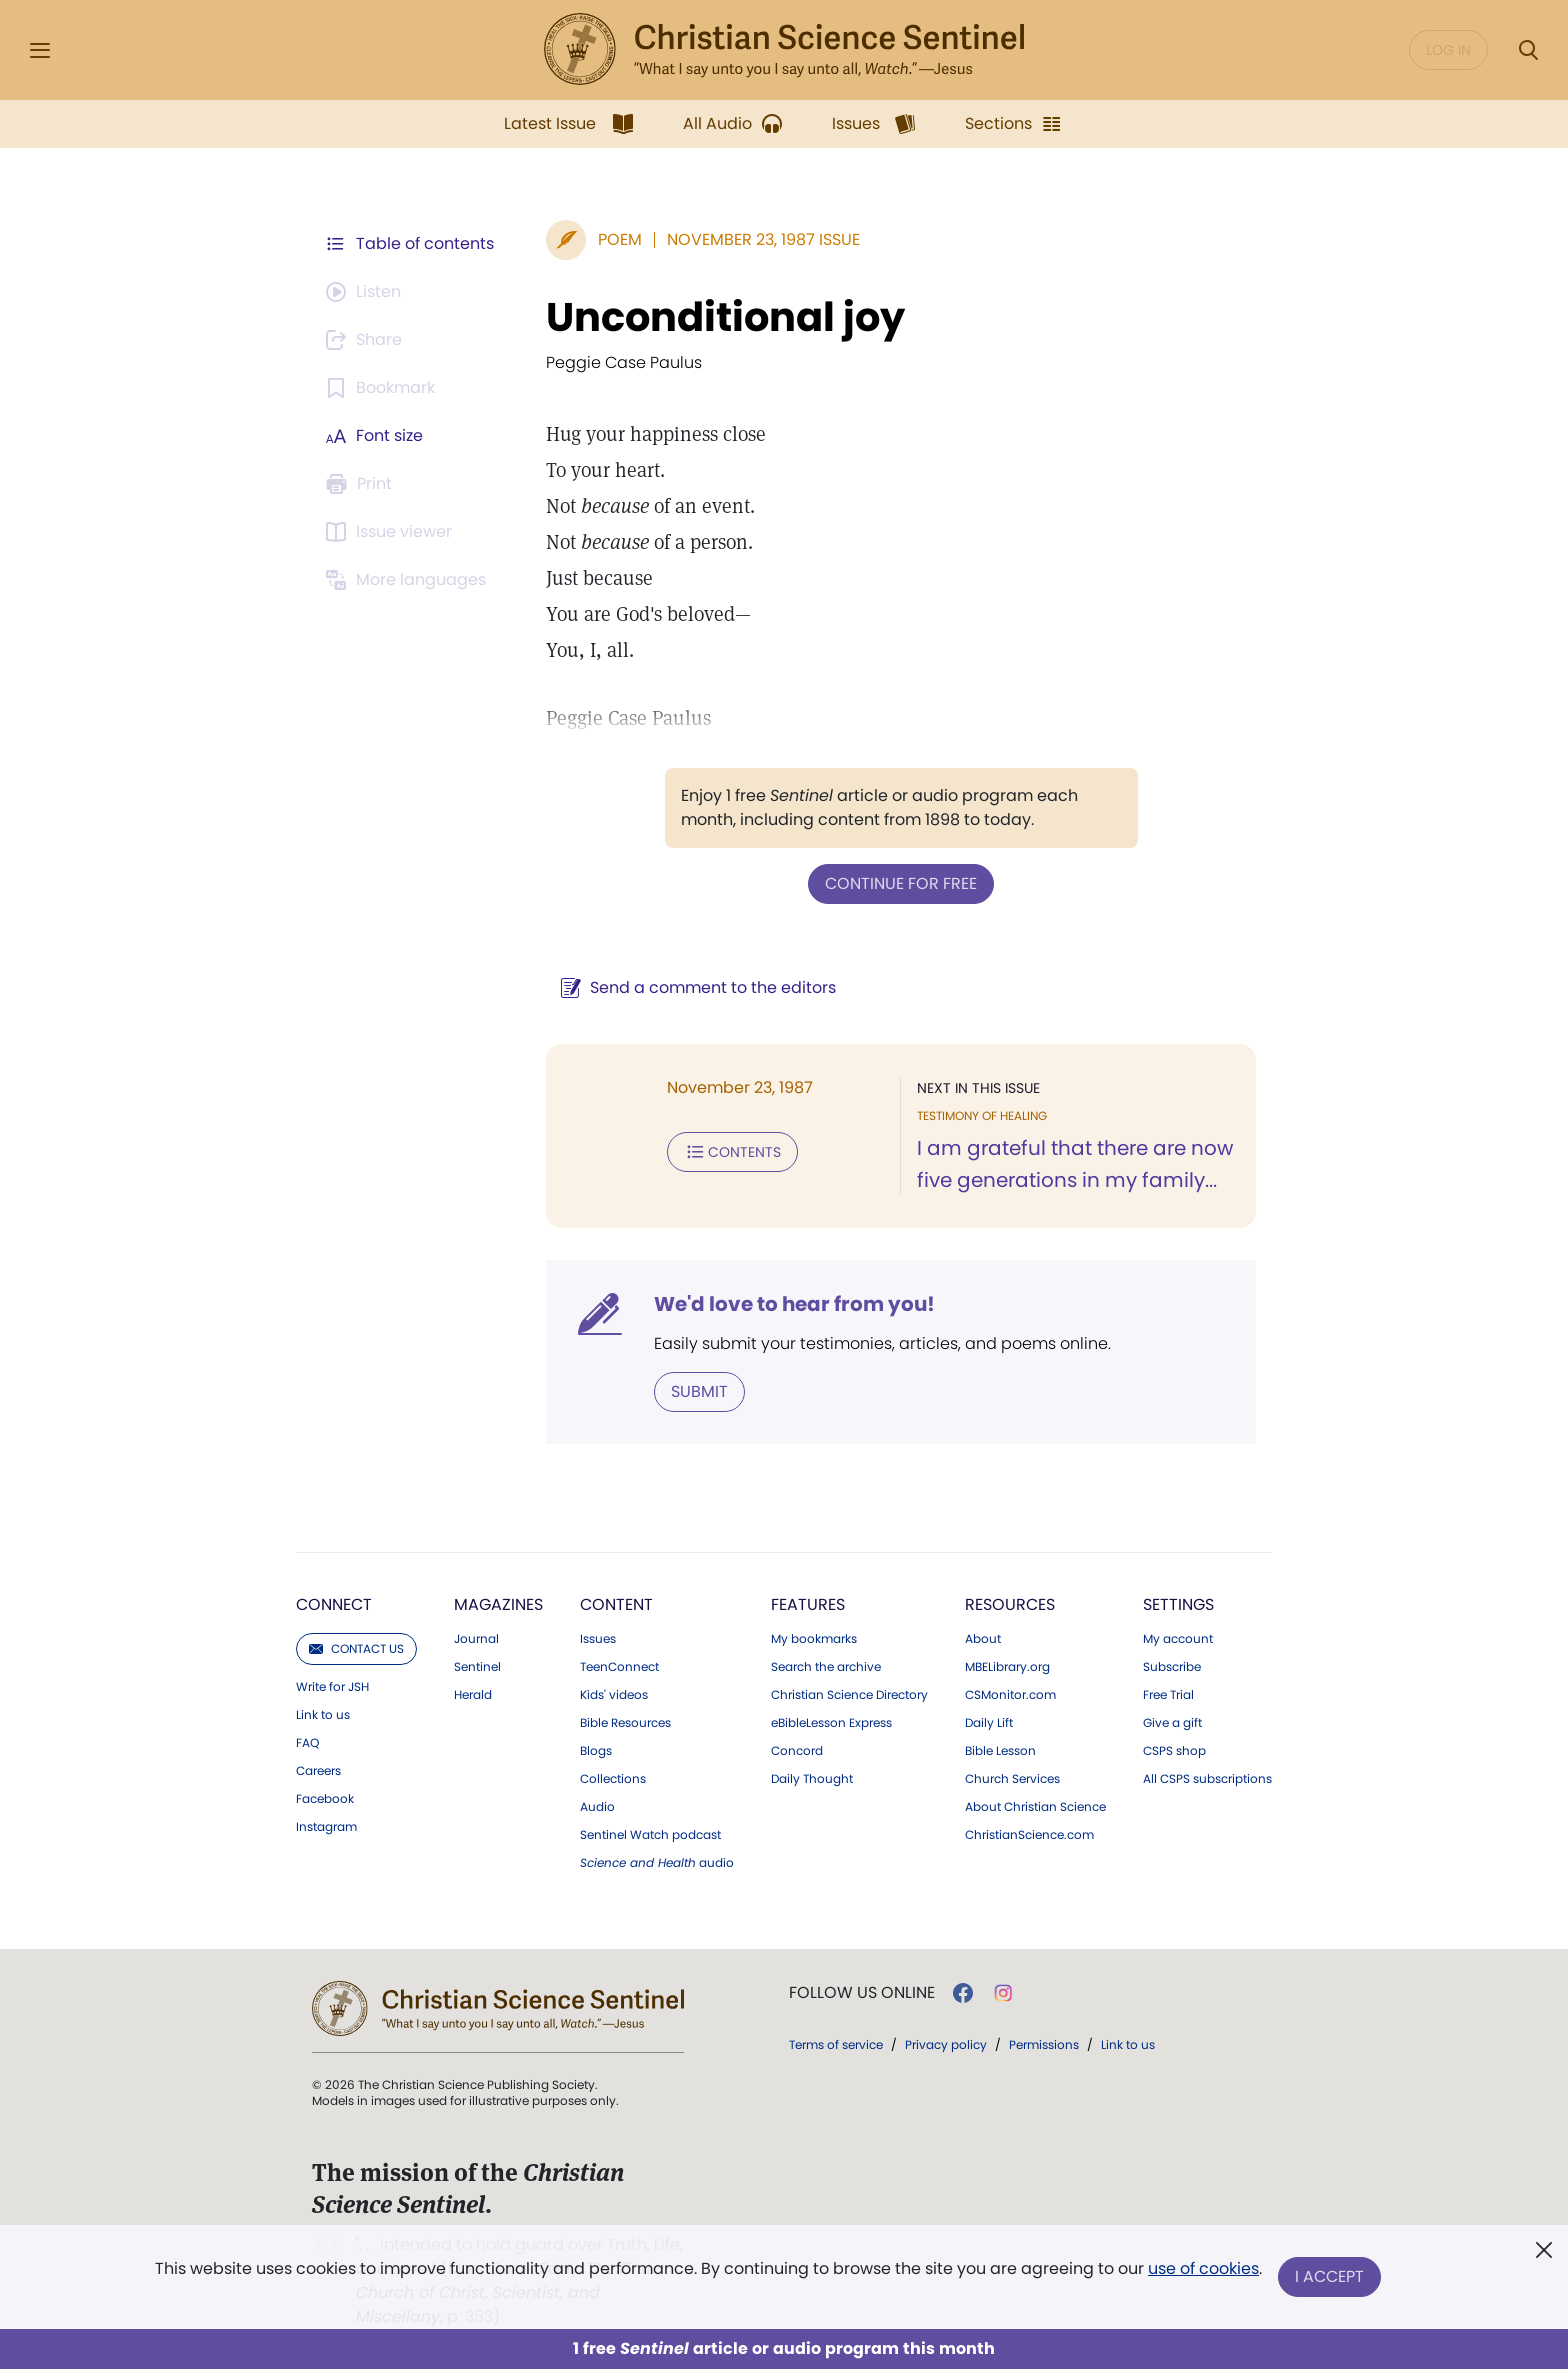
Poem (620, 239)
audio (657, 1863)
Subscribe (1172, 1667)
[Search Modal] (1528, 50)
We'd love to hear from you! (794, 1304)
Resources (1010, 1604)
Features (808, 1604)
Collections (613, 1779)
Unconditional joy (725, 317)
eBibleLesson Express (831, 1723)
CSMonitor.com (1010, 1695)
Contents (732, 1152)
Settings (1178, 1604)
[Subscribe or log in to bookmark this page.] (383, 388)
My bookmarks (814, 1639)
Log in (1448, 50)
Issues (598, 1639)
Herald (473, 1695)
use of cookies (1203, 2268)
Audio (597, 1807)
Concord (797, 1751)
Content (616, 1604)
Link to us (323, 1715)
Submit (699, 1391)
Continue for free (901, 883)
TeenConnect (619, 1667)
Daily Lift (989, 1723)
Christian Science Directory (849, 1695)
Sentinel (477, 1667)
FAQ (307, 1743)
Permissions (1044, 2044)
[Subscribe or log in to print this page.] (362, 484)
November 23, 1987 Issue (763, 239)
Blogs (596, 1751)
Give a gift (1172, 1723)
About (983, 1639)
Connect (334, 1604)
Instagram (326, 1827)
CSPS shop (1174, 1751)
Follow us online (862, 1993)
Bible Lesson (1000, 1751)
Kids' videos (614, 1695)
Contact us (356, 1648)
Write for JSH (332, 1687)
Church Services (1012, 1779)
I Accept (1329, 2276)
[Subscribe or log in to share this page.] (367, 340)
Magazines (498, 1604)
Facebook (325, 1799)
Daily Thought (812, 1779)
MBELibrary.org (1007, 1667)
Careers (318, 1771)
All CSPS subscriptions (1207, 1779)
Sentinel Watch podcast (650, 1835)
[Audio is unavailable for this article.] (366, 292)
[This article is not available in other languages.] (409, 580)
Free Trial (1168, 1695)
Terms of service (836, 2044)
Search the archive (826, 1667)
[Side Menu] (40, 50)
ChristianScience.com (1029, 1835)
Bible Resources (625, 1723)
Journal (476, 1639)
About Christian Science (1035, 1807)
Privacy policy (946, 2044)
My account (1178, 1639)
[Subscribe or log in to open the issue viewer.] (392, 532)
